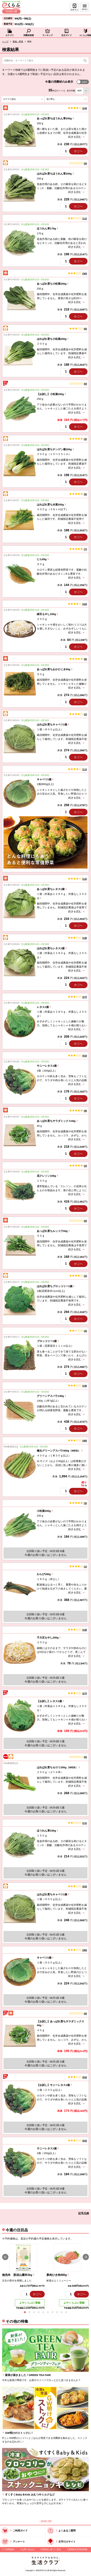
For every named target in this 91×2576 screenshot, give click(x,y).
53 (84, 1055)
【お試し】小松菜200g (50, 394)
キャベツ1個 (44, 779)
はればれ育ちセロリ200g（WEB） (57, 1767)
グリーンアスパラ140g (50, 1395)
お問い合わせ (28, 2549)
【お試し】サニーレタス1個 (53, 2084)
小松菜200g (44, 1510)
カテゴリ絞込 (15, 99)
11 (84, 218)
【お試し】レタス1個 (49, 1701)
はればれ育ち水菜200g (50, 504)
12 (84, 878)
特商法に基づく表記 (51, 2549)
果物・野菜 (18, 41)
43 (84, 604)
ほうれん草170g (46, 228)
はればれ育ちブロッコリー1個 (54, 1286)
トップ (5, 41)
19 (84, 937)
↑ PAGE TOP (45, 2521)
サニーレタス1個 (47, 1065)
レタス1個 (43, 1006)
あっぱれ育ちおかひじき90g (53, 669)
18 (84, 1385)
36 (84, 1950)
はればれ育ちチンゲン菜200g (54, 449)
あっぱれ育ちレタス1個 (51, 889)
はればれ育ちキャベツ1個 (52, 724)
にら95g (42, 559)
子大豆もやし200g (48, 1637)
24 (84, 108)
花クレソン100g (46, 1175)
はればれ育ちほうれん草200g (54, 173)
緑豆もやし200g (46, 614)
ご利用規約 (9, 2549)
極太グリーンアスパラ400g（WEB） (58, 1450)
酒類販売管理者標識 (77, 2549)
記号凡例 (83, 2213)
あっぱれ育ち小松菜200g (51, 283)
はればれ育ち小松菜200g (51, 338)
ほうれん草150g (46, 1830)
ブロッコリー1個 (47, 1341)
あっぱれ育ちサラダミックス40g (56, 1120)
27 (84, 997)
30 (84, 273)
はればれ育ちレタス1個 (51, 948)
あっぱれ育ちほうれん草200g (54, 118)
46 (84, 1440)
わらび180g (44, 1574)
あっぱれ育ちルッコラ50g (52, 1230)
